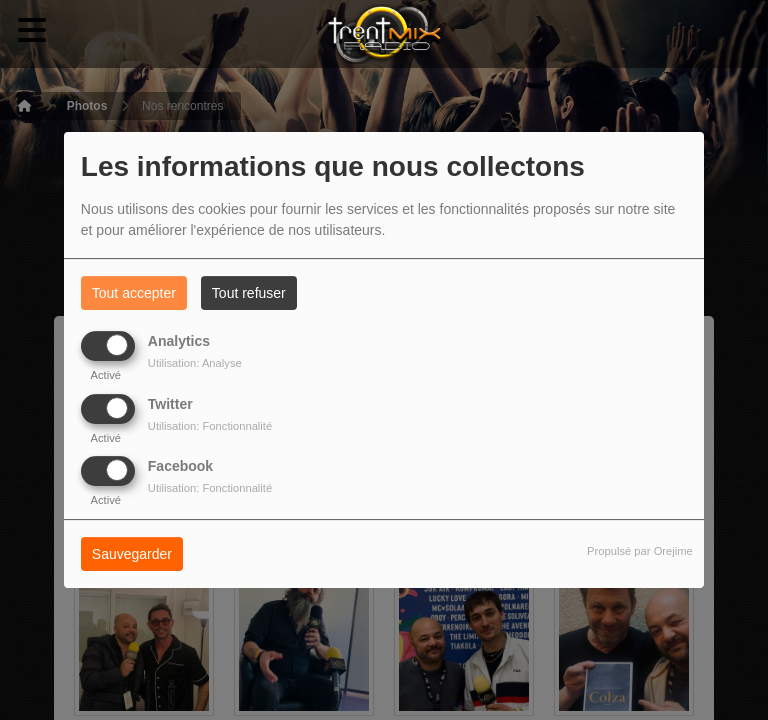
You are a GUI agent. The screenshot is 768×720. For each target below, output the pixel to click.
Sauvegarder (132, 554)
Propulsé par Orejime (640, 551)
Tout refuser (249, 293)
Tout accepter (134, 293)
